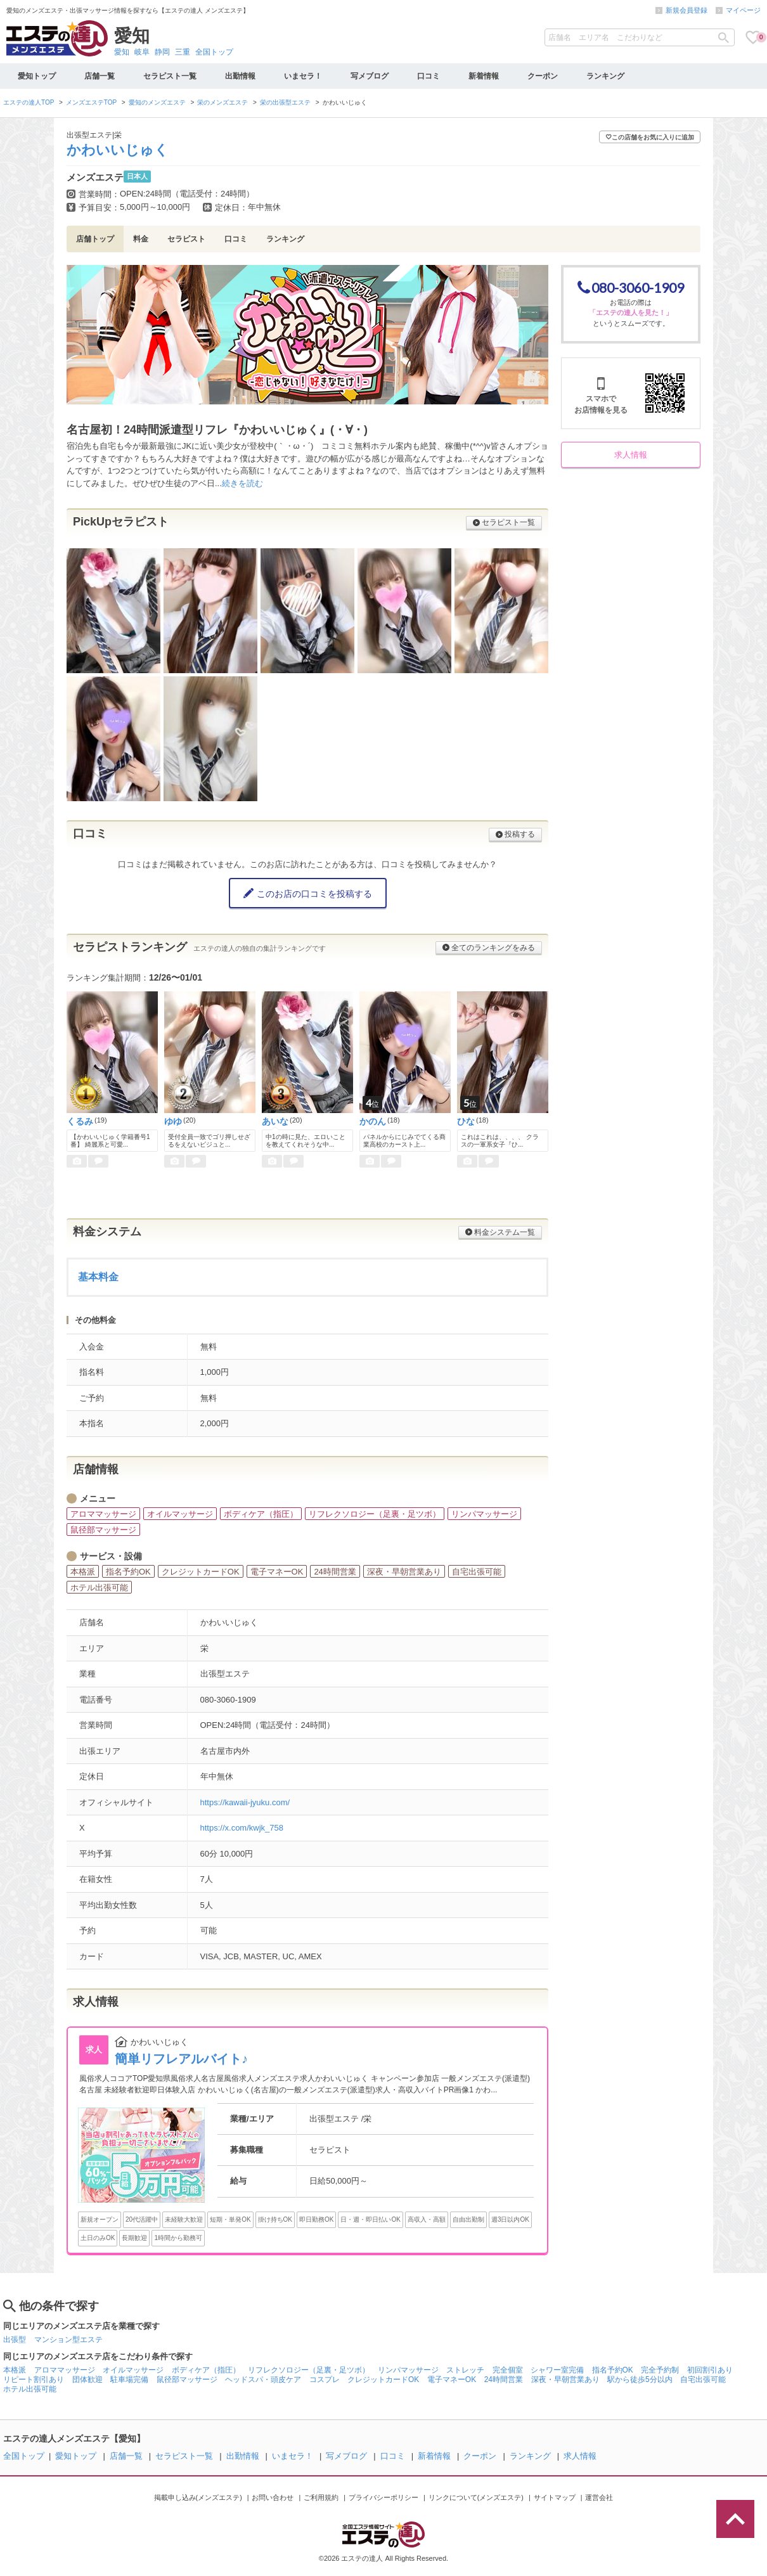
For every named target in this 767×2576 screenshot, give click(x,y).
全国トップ (214, 52)
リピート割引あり (33, 2379)
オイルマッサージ (133, 2370)
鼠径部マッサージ (187, 2379)
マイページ (743, 10)
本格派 (14, 2370)
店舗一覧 (99, 76)
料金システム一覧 (500, 1232)
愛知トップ (37, 76)
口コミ (428, 76)
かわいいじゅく (118, 150)
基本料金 (98, 1277)
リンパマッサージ (408, 2370)
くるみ (80, 1121)
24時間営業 (503, 2379)
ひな (466, 1121)
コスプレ (324, 2379)
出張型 (14, 2339)
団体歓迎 (87, 2379)
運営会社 (599, 2497)
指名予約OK (612, 2370)
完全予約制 (660, 2370)
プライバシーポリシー (383, 2497)
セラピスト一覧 (170, 76)
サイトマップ (555, 2497)
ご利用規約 (321, 2497)
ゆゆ (173, 1121)
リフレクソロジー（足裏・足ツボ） (309, 2370)
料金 (140, 239)
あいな (275, 1121)
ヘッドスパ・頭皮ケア (263, 2379)
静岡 (162, 52)
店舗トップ (95, 239)
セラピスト (186, 239)
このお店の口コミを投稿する (307, 893)
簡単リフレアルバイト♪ (181, 2059)
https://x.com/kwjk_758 (242, 1827)
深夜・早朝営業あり (565, 2379)
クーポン (542, 76)
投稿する (515, 834)
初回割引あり (710, 2370)
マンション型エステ (68, 2339)
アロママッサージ (64, 2370)
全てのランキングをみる (488, 947)
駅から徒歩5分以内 (640, 2379)
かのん (372, 1121)
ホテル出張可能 (29, 2389)
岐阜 (142, 52)
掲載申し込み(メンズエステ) (198, 2497)
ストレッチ (465, 2370)
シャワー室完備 (557, 2370)
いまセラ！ (303, 76)
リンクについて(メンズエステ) (476, 2497)
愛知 (121, 52)
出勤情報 (240, 76)
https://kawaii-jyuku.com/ (245, 1802)
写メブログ (370, 76)
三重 (182, 52)
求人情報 (630, 455)
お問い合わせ (272, 2497)
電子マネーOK (451, 2379)
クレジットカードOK (383, 2379)
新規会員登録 (686, 10)
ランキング (605, 76)
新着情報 (483, 76)
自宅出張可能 (703, 2379)
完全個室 (508, 2370)
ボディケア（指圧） (206, 2370)
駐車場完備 (129, 2379)
